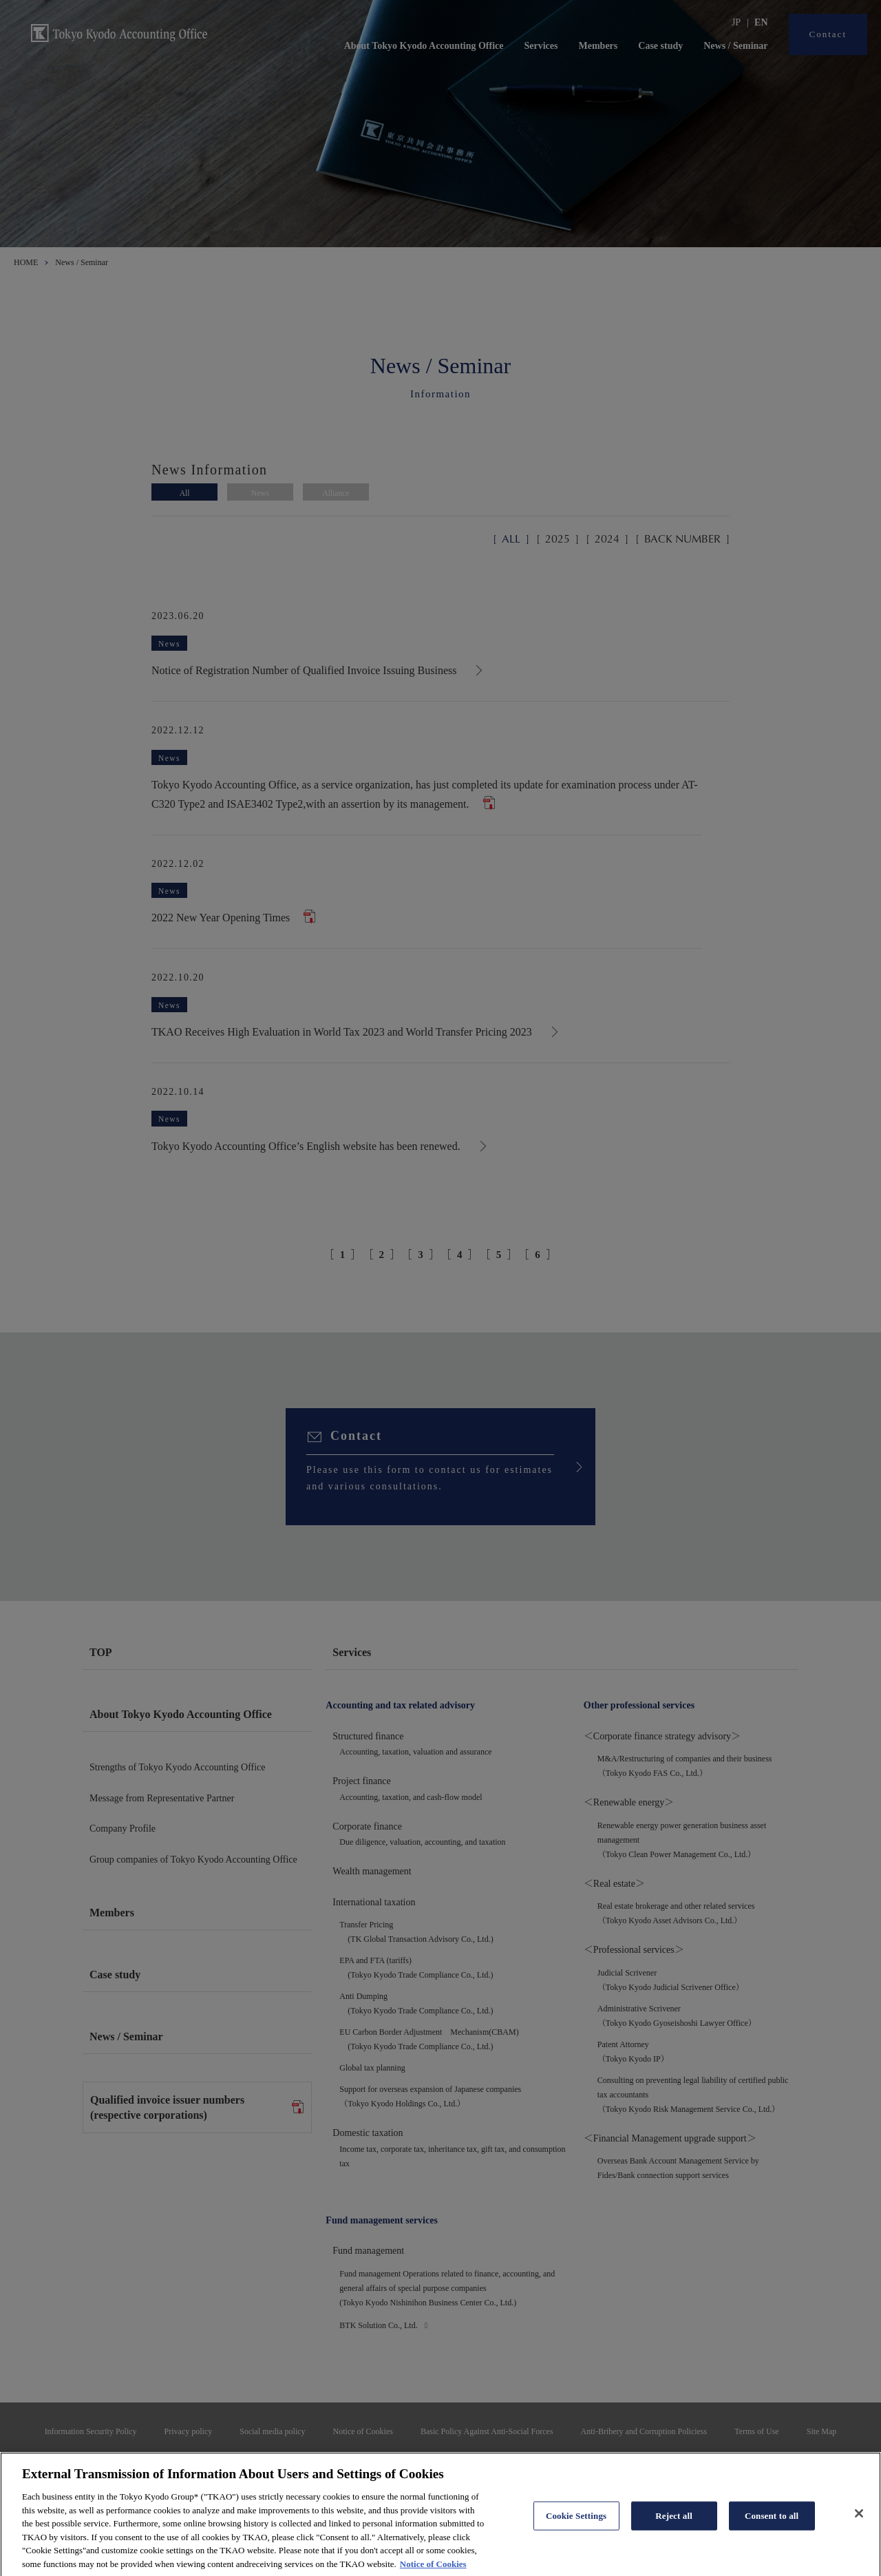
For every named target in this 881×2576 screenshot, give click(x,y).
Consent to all (771, 2531)
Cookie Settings (576, 2531)
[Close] (859, 2528)
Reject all (673, 2531)
